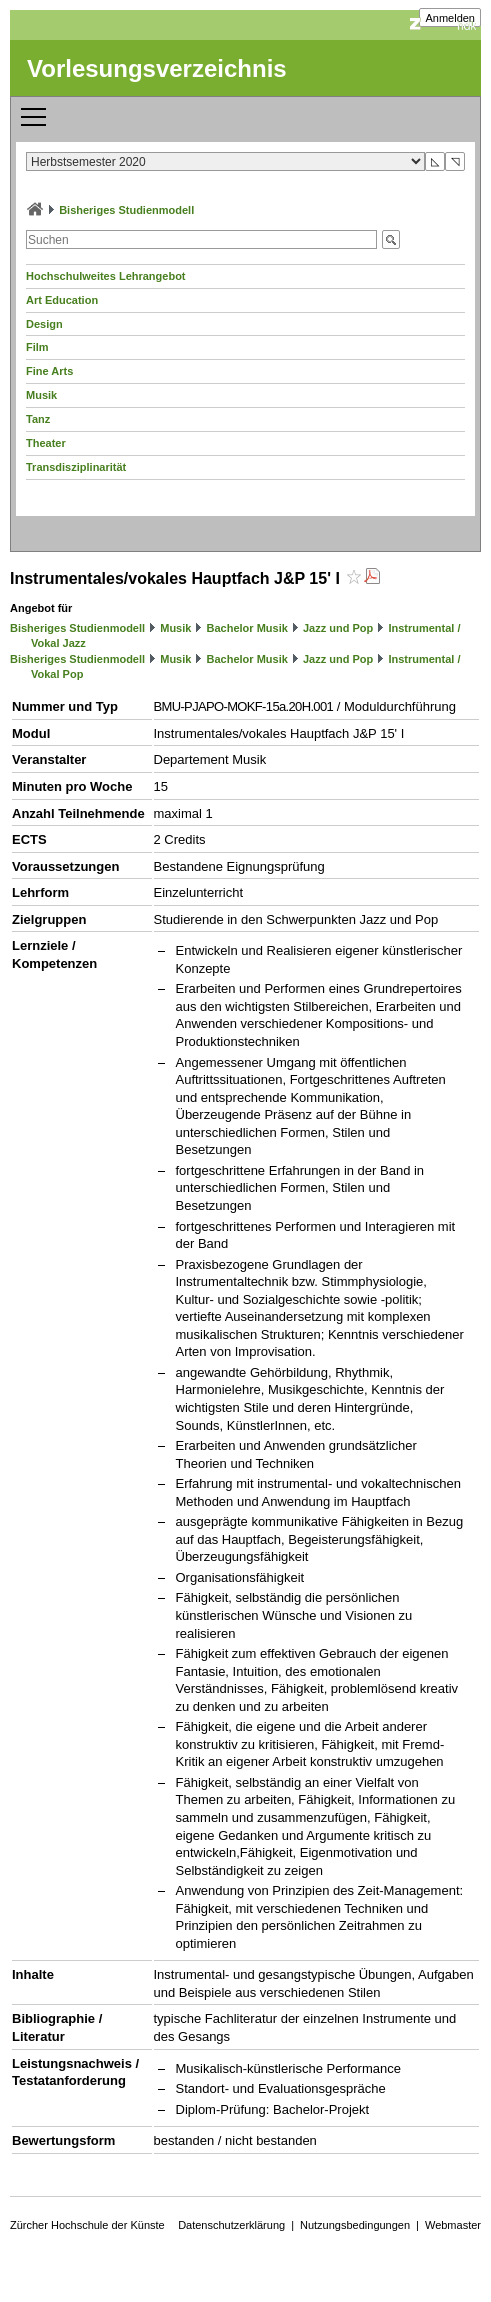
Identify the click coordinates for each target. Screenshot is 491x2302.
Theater (46, 443)
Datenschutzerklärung (231, 2225)
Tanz (38, 419)
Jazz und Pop (338, 628)
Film (37, 347)
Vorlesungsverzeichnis (157, 68)
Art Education (62, 300)
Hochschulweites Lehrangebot (106, 276)
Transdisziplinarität (76, 467)
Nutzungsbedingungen (355, 2225)
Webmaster (453, 2225)
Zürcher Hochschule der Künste (87, 2225)
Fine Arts (49, 371)
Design (44, 324)
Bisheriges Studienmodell (126, 210)
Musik (41, 395)
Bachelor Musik (247, 628)
